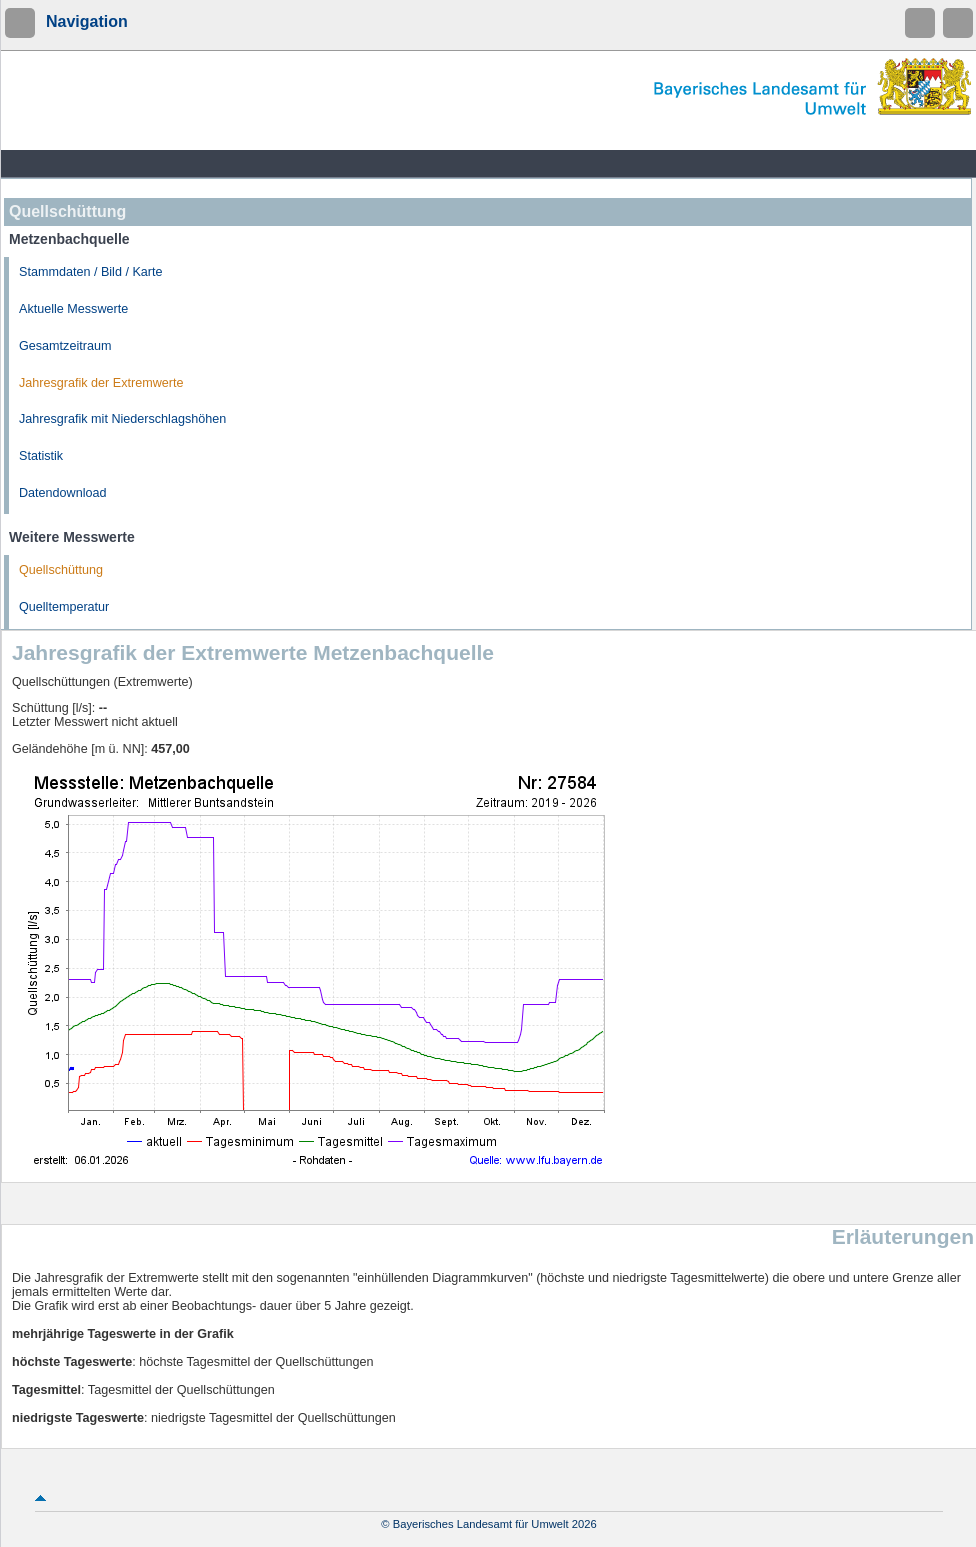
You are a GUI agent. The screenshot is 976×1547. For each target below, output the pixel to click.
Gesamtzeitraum (65, 346)
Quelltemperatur (64, 607)
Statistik (41, 456)
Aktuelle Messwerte (73, 309)
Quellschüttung (61, 570)
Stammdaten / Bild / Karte (91, 272)
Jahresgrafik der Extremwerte (101, 383)
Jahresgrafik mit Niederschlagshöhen (122, 419)
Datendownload (63, 493)
